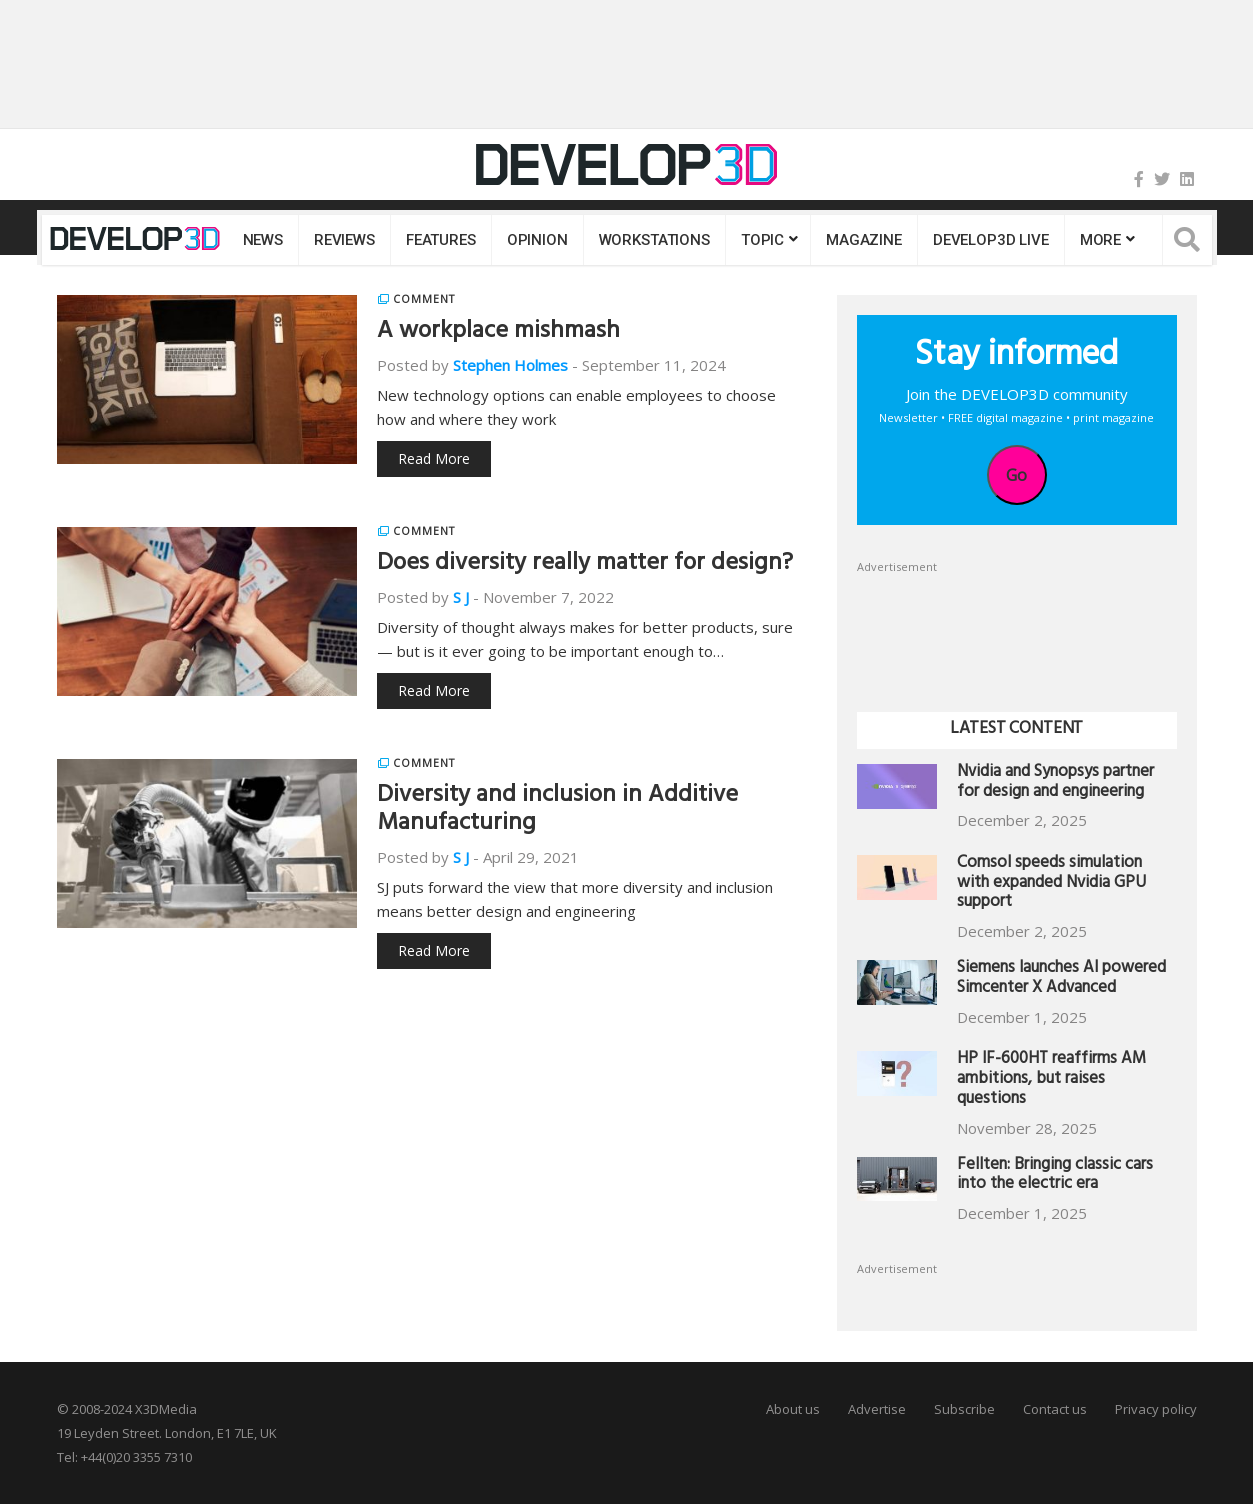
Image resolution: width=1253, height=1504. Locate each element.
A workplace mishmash (498, 333)
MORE (1100, 240)
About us (793, 1409)
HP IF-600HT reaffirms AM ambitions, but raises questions (1051, 1080)
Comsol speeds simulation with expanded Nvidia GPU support (1051, 884)
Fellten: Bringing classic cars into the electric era (1055, 1176)
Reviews (344, 240)
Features (441, 240)
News (263, 240)
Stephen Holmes (510, 365)
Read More (434, 458)
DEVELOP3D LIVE (991, 240)
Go (1016, 475)
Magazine (864, 240)
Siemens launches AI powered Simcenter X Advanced (1061, 979)
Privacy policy (1156, 1409)
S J (461, 597)
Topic (762, 240)
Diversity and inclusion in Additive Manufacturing (557, 811)
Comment (424, 299)
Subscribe (964, 1409)
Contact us (1055, 1409)
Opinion (537, 240)
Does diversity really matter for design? (585, 565)
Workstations (654, 240)
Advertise (877, 1409)
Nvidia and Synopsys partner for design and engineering (1055, 783)
